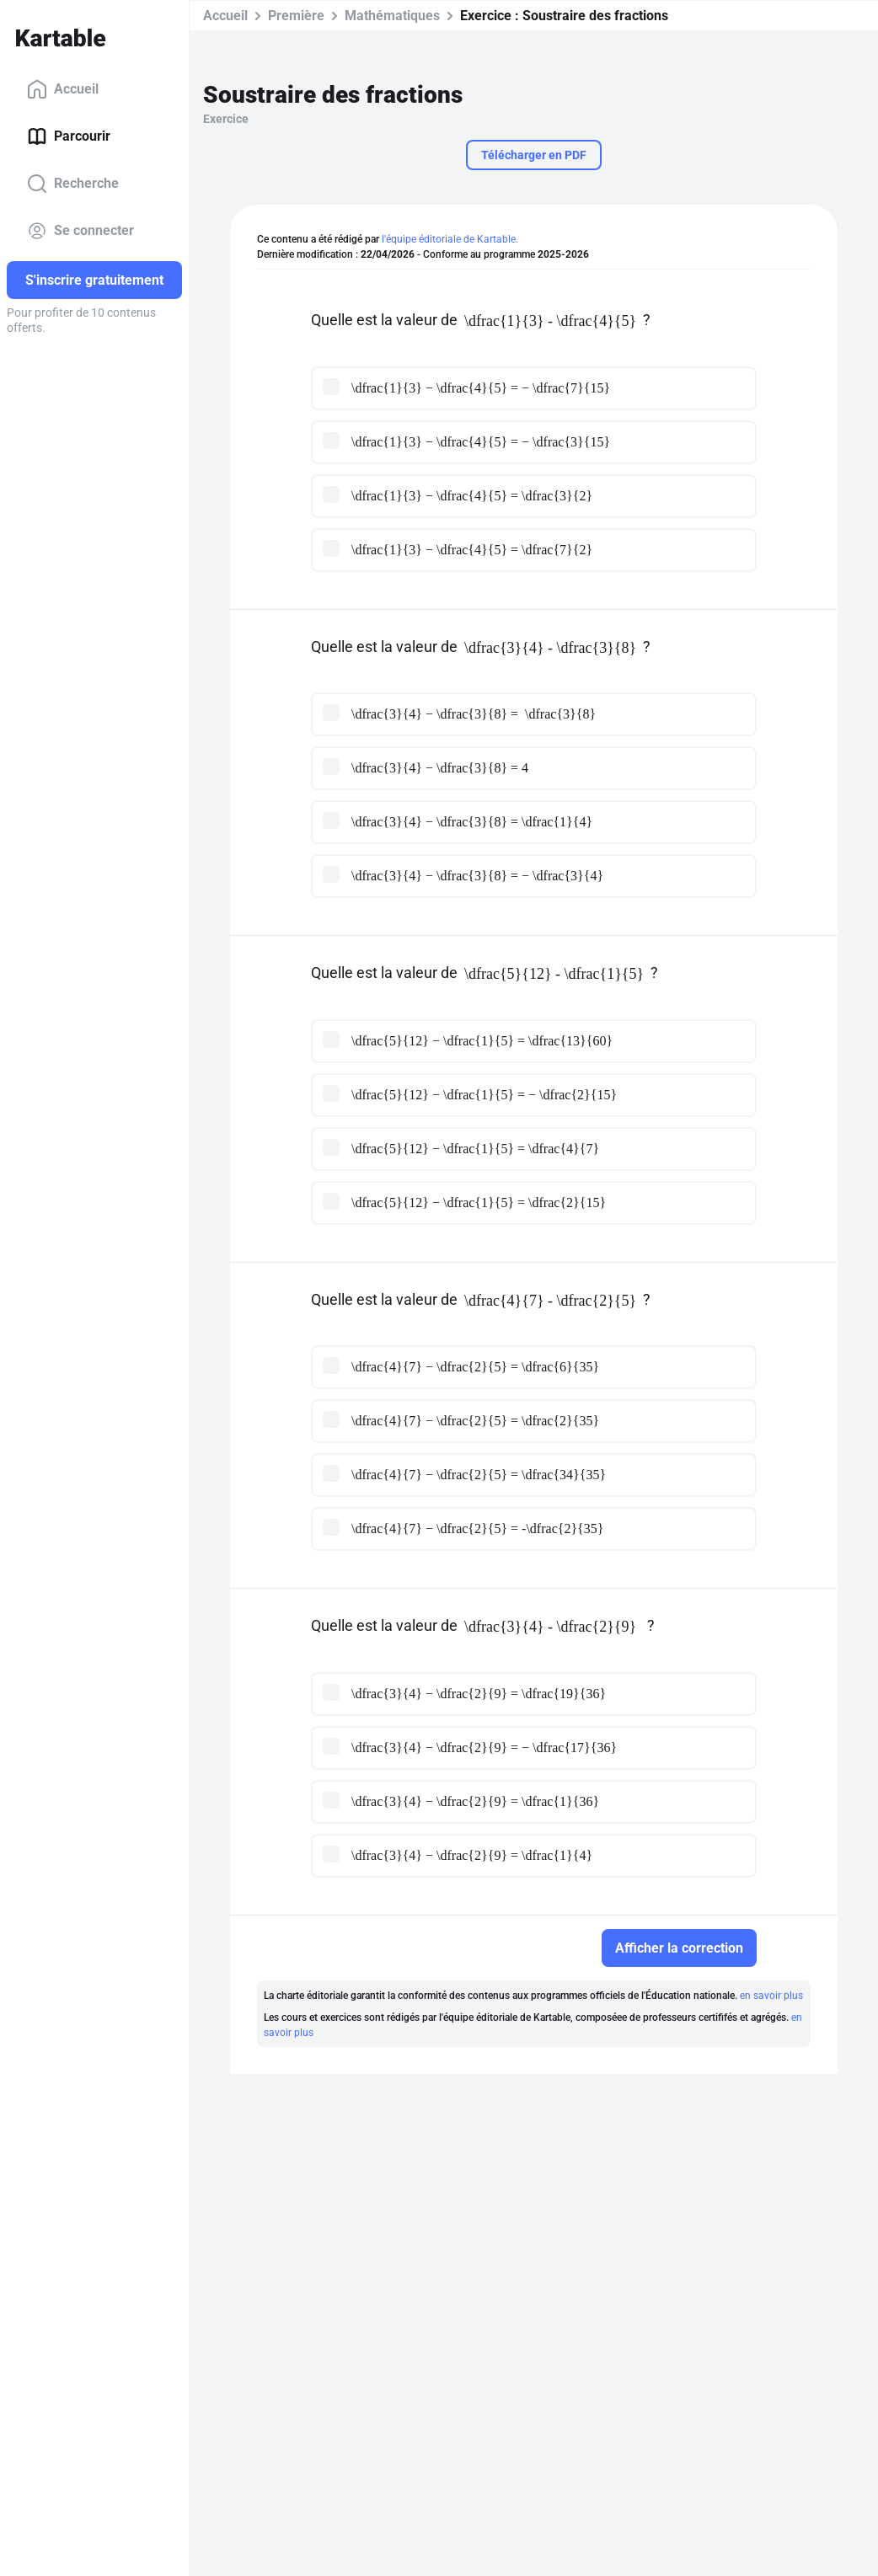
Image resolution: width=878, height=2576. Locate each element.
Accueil (63, 89)
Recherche (73, 184)
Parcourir (68, 136)
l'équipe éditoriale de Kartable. (450, 239)
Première (296, 16)
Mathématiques (392, 16)
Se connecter (80, 231)
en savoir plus (771, 1995)
